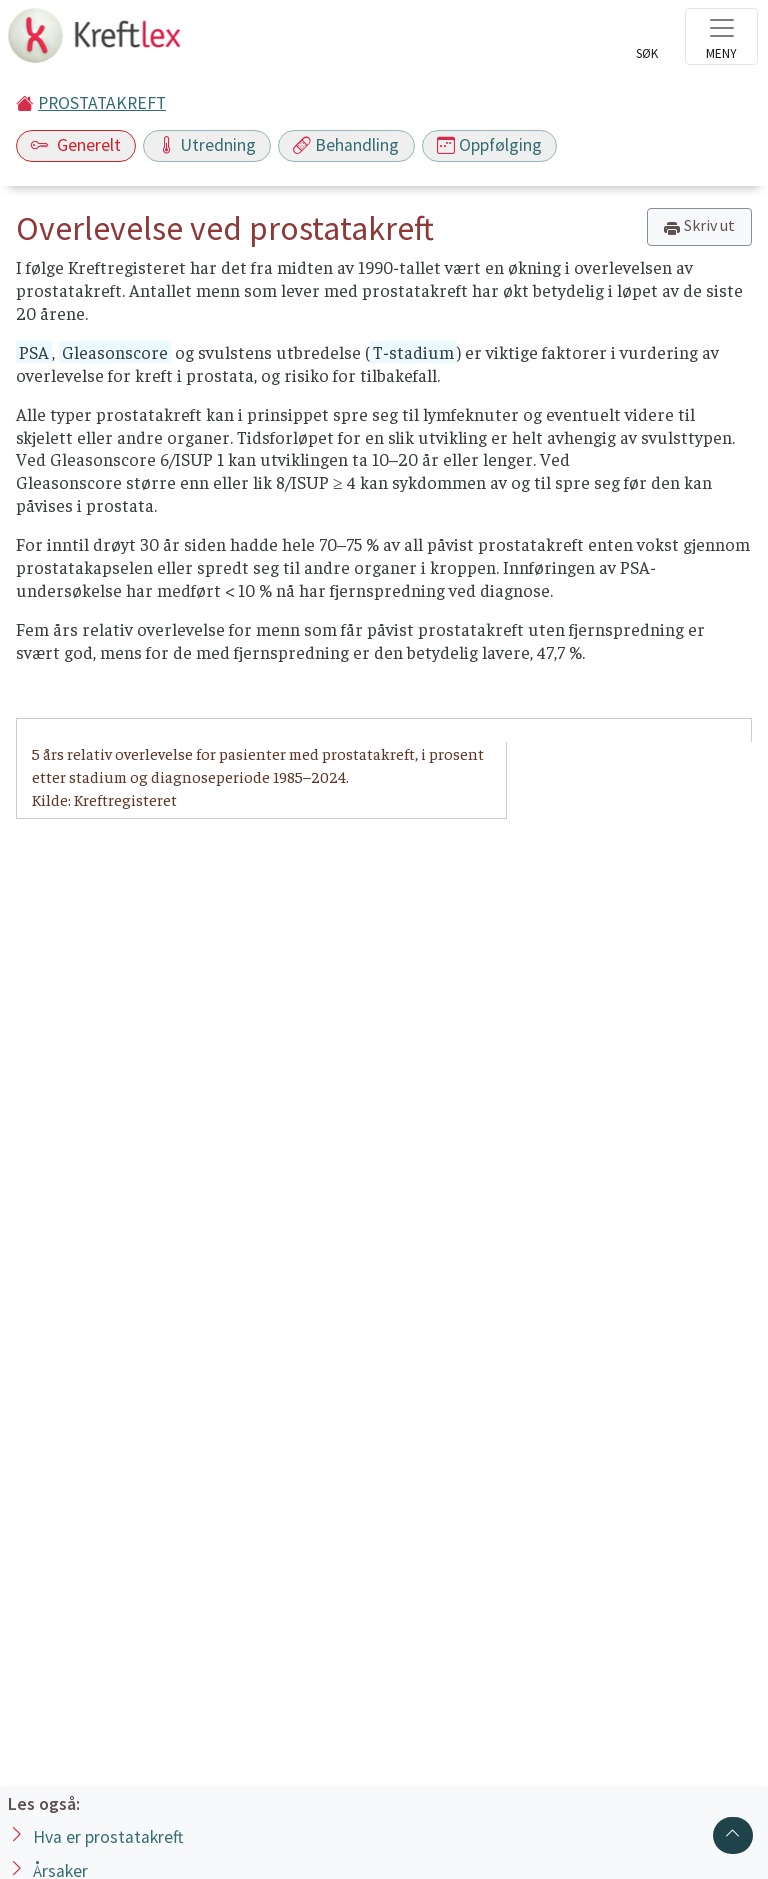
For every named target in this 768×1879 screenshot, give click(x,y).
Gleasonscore (115, 352)
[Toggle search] (647, 42)
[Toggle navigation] (721, 36)
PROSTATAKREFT (102, 103)
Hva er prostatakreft (108, 1837)
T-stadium (413, 352)
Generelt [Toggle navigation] (76, 145)
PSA (34, 352)
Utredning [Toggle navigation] (207, 145)
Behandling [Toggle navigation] (346, 145)
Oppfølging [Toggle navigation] (489, 145)
